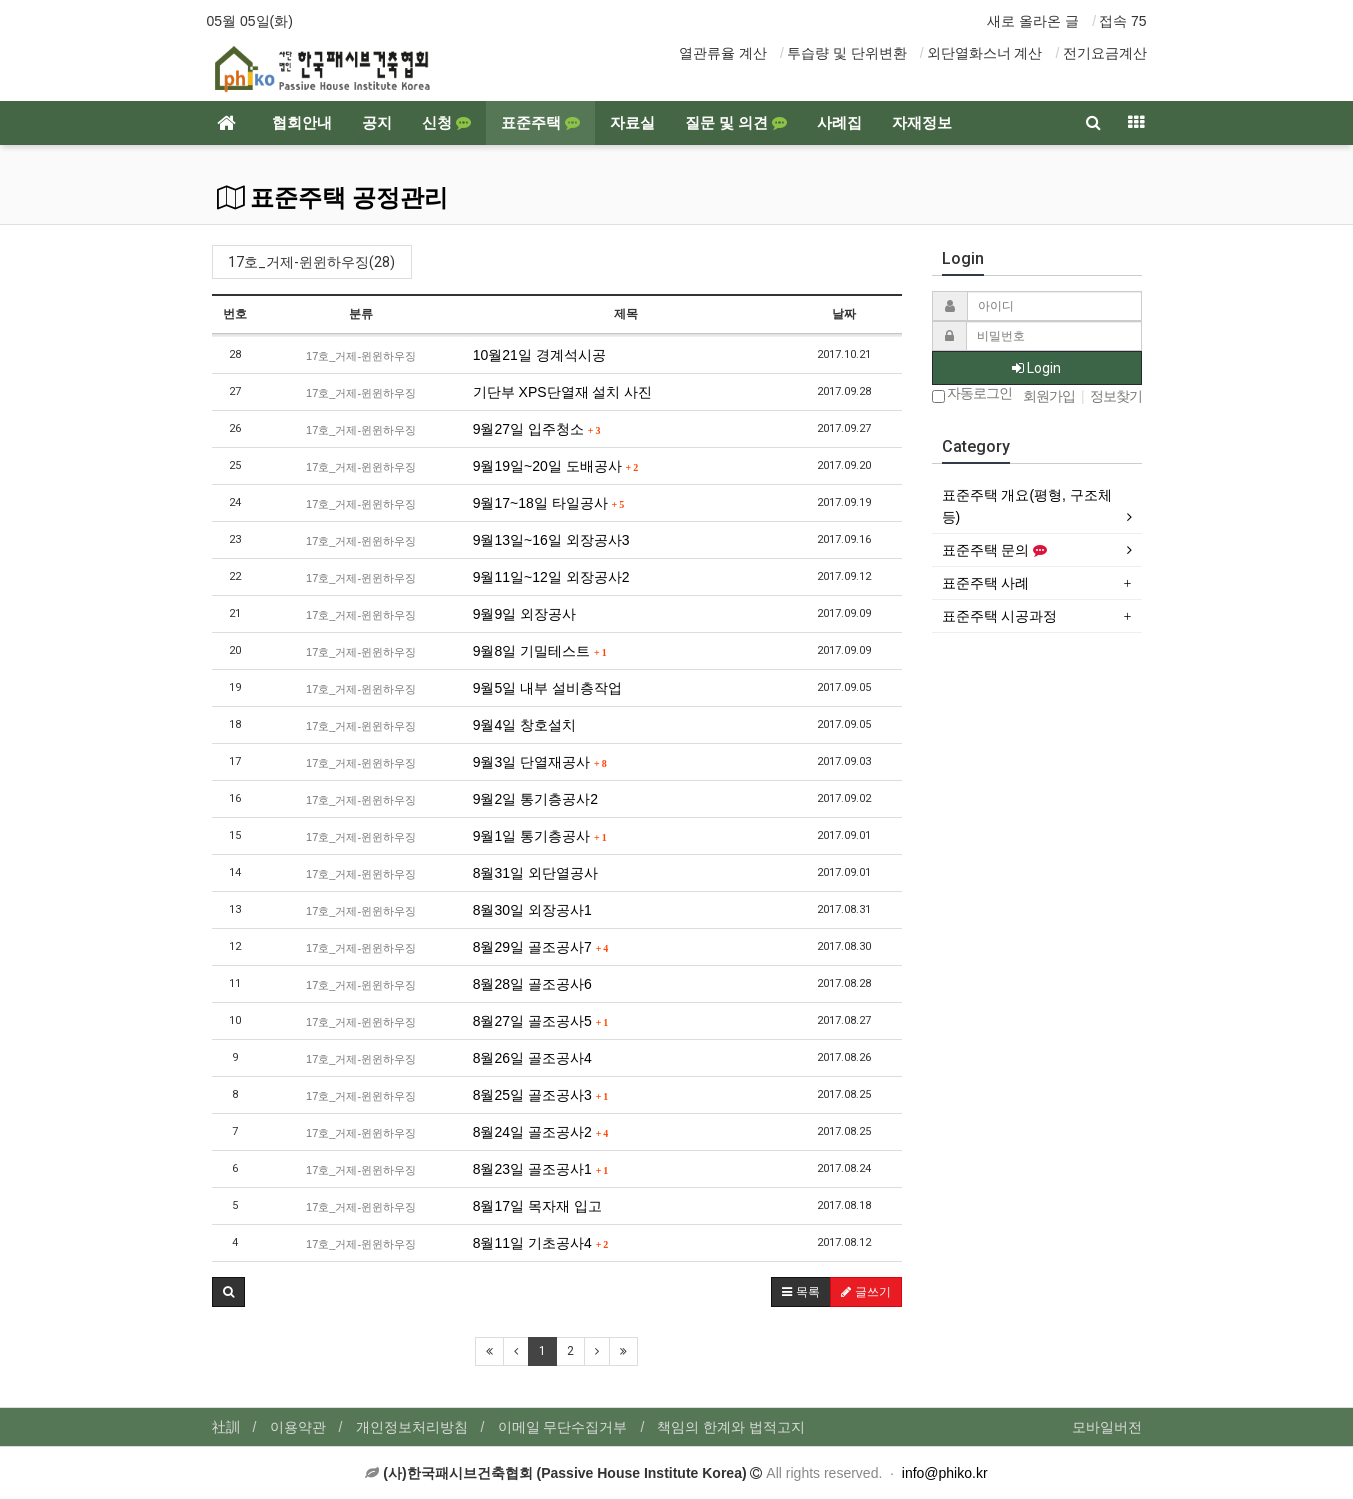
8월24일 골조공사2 (541, 1132)
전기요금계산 (1105, 53)
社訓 (226, 1427)
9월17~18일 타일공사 (549, 503)
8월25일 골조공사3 (541, 1095)
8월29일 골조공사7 (541, 947)
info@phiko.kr (945, 1473)
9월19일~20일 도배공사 (556, 466)
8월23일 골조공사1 (541, 1169)
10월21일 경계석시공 (539, 355)
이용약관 (298, 1427)
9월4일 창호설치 (524, 725)
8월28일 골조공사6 (532, 984)
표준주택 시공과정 (1000, 616)
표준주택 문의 (995, 550)
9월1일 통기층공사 (540, 836)
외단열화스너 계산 (985, 53)
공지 (377, 123)
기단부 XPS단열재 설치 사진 (563, 392)
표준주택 (540, 123)
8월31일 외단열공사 (535, 873)
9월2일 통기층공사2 (535, 799)
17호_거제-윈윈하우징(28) (311, 262)
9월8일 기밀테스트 (540, 651)
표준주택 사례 (986, 583)
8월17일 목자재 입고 (537, 1206)
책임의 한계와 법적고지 (731, 1427)
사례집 (839, 123)
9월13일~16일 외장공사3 (551, 540)
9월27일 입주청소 (537, 429)
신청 (446, 123)
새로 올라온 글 (1033, 21)
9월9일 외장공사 (524, 614)
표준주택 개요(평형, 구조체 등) (1027, 506)
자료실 (632, 123)
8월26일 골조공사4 (532, 1058)
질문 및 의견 (736, 123)
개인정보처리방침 (412, 1427)
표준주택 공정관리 (332, 198)
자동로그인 (972, 394)
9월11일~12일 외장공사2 (551, 577)
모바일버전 (1107, 1427)
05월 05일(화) (250, 21)
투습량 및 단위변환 (847, 53)
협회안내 (302, 123)
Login (1036, 368)
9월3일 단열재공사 (540, 762)
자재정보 (922, 123)
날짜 (844, 314)
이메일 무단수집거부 (563, 1427)
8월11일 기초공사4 (541, 1243)
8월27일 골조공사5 (541, 1021)
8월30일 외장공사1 (532, 910)
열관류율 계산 (723, 53)
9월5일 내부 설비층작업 (547, 688)
